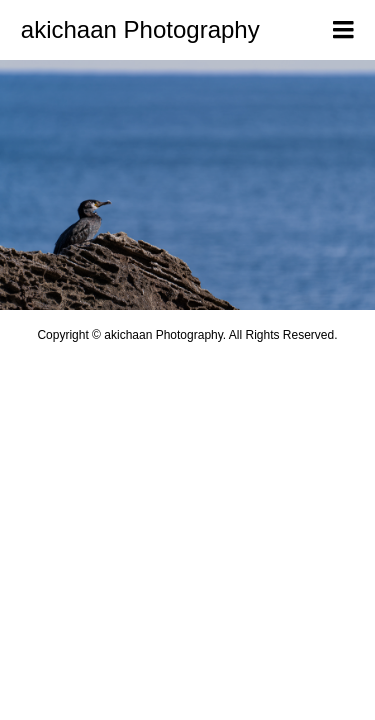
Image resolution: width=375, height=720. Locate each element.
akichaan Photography (140, 29)
